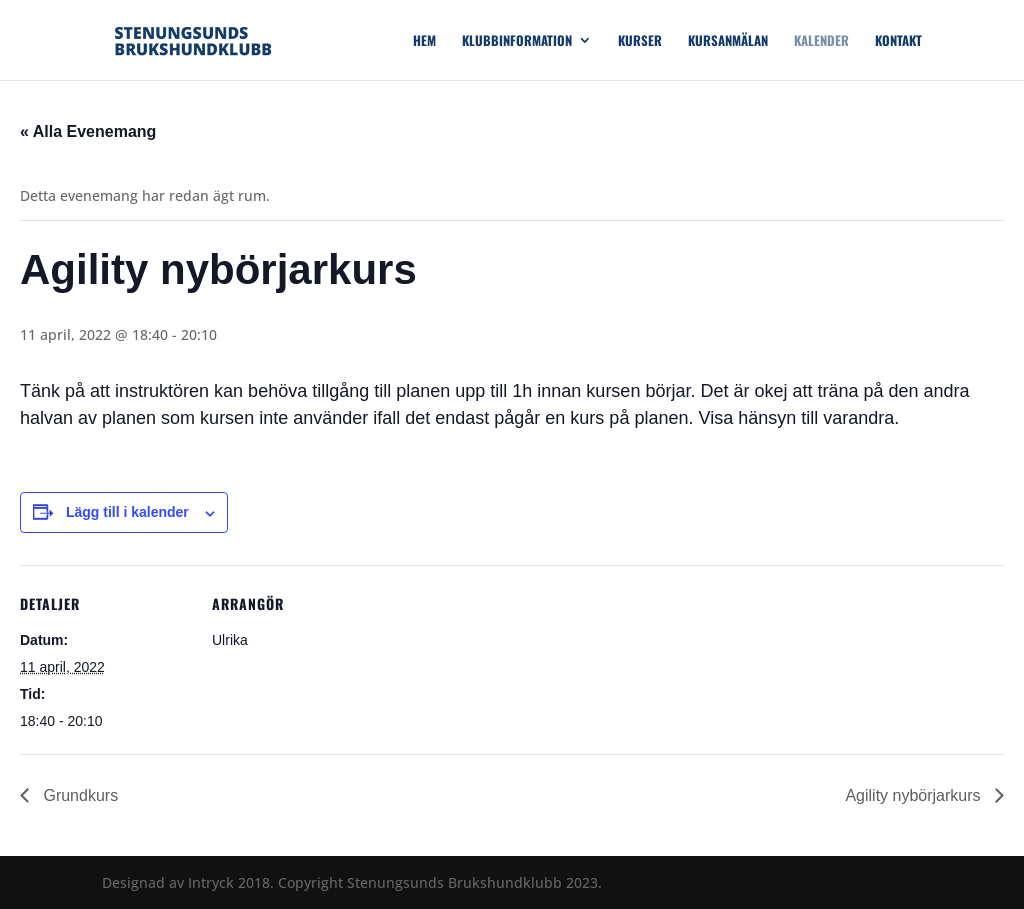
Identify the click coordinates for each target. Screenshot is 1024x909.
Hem (424, 41)
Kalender (821, 41)
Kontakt (898, 41)
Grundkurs (78, 795)
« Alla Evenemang (88, 131)
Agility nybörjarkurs (915, 795)
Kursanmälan (728, 41)
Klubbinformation (517, 41)
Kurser (640, 41)
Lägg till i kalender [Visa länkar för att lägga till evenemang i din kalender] (127, 512)
